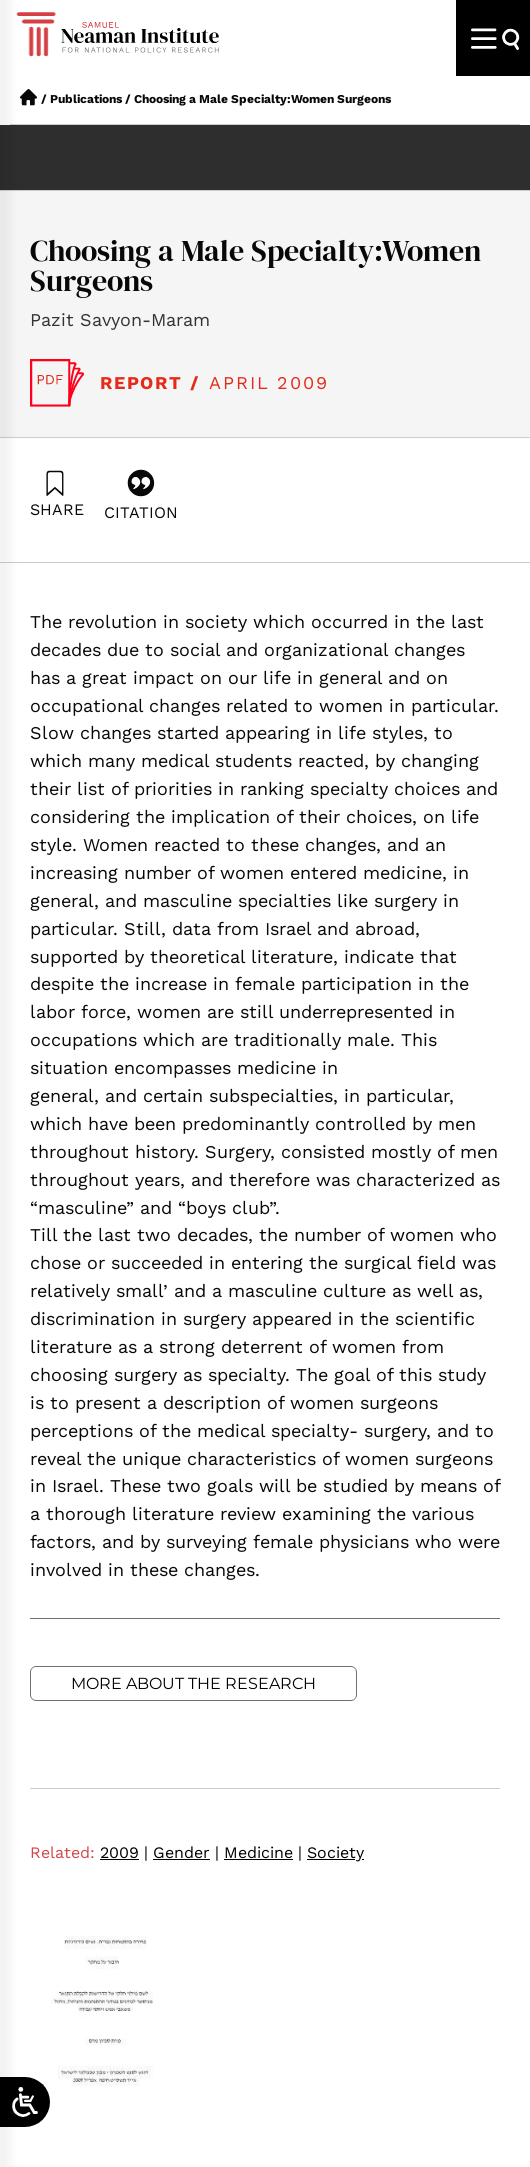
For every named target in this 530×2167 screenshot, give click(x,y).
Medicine (263, 1852)
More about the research (193, 1683)
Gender (186, 1852)
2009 (124, 1852)
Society (335, 1852)
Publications (86, 99)
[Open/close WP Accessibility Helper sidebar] (25, 2102)
